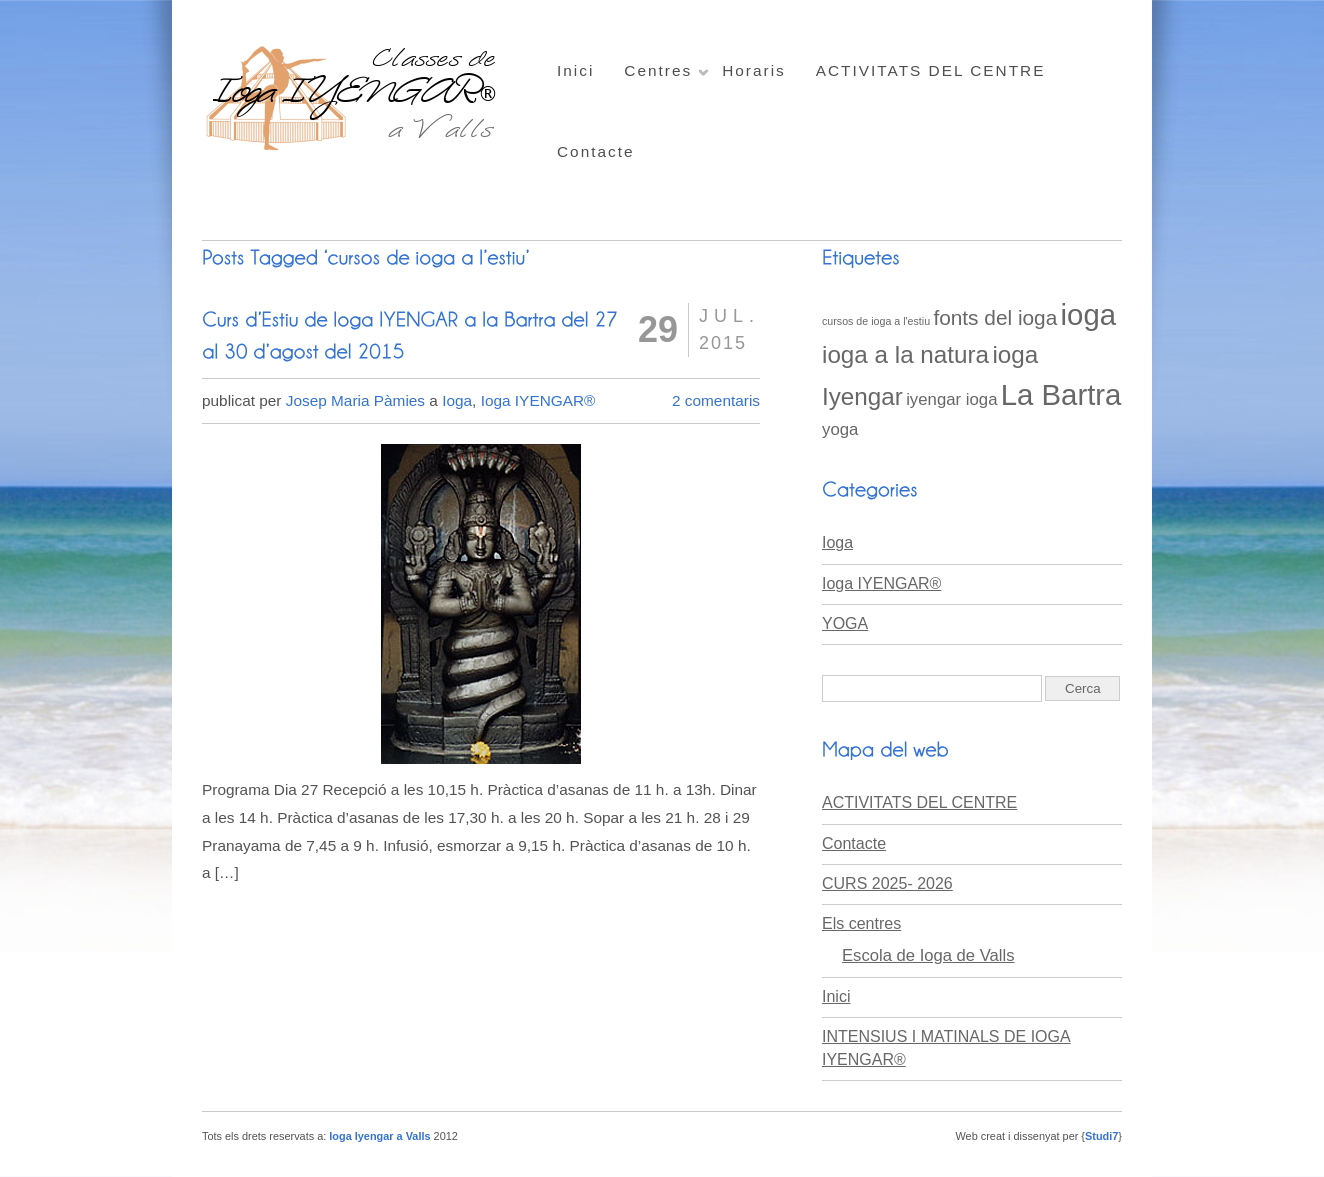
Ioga (457, 400)
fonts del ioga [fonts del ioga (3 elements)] (995, 317)
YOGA (845, 623)
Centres (658, 70)
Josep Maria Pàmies (355, 400)
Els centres (861, 923)
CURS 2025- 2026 (887, 883)
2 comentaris (716, 400)
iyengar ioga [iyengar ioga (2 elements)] (951, 399)
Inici (575, 70)
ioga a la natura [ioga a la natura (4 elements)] (905, 354)
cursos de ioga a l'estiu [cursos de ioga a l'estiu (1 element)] (876, 321)
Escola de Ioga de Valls (928, 955)
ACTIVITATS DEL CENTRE (931, 70)
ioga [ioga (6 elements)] (1088, 314)
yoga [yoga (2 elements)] (840, 429)
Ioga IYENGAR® (538, 400)
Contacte (596, 151)
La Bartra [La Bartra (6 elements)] (1061, 394)
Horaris (754, 70)
